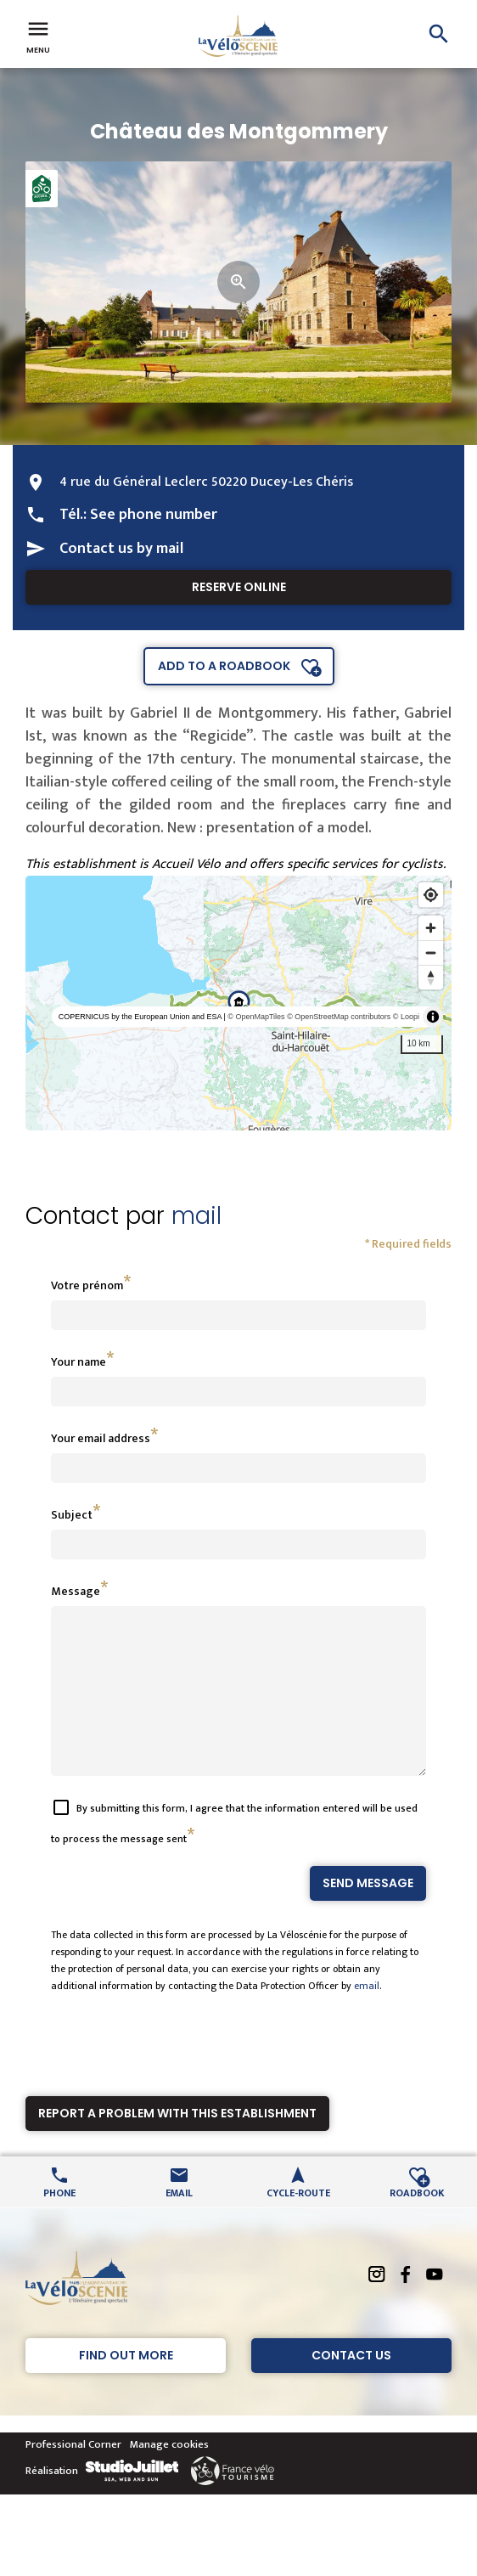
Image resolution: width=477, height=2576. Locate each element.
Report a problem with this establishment (177, 2143)
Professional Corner (73, 2475)
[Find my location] (430, 894)
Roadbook (417, 2222)
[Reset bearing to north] (430, 977)
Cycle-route (298, 2222)
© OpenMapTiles (255, 1016)
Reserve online (239, 586)
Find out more (126, 2385)
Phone (59, 2222)
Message (75, 1591)
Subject (72, 1515)
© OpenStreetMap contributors (338, 1016)
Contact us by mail (121, 548)
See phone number (153, 514)
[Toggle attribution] (433, 1016)
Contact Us (351, 2385)
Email (179, 2222)
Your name (78, 1362)
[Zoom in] (430, 928)
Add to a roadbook (224, 665)
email (366, 2016)
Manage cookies (169, 2475)
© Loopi (406, 1016)
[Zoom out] (430, 952)
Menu (38, 35)
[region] (238, 1003)
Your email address (100, 1438)
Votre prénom (87, 1285)
